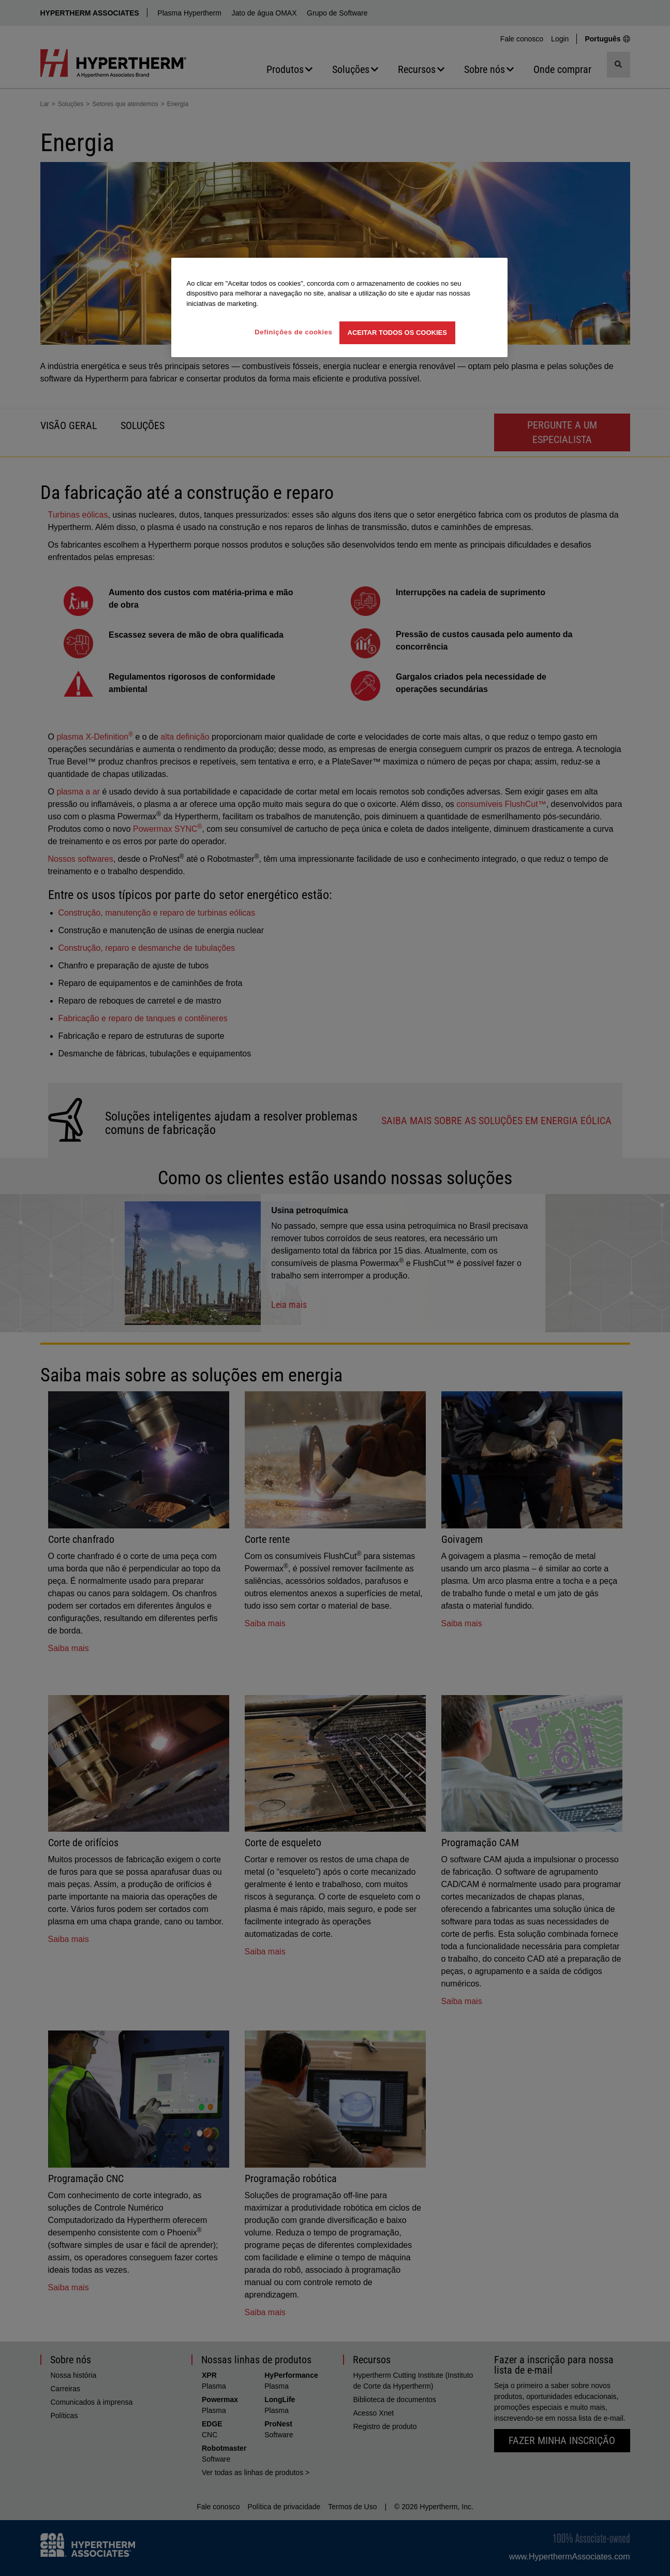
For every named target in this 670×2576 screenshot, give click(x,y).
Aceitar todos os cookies (397, 332)
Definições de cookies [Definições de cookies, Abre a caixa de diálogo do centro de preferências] (293, 332)
